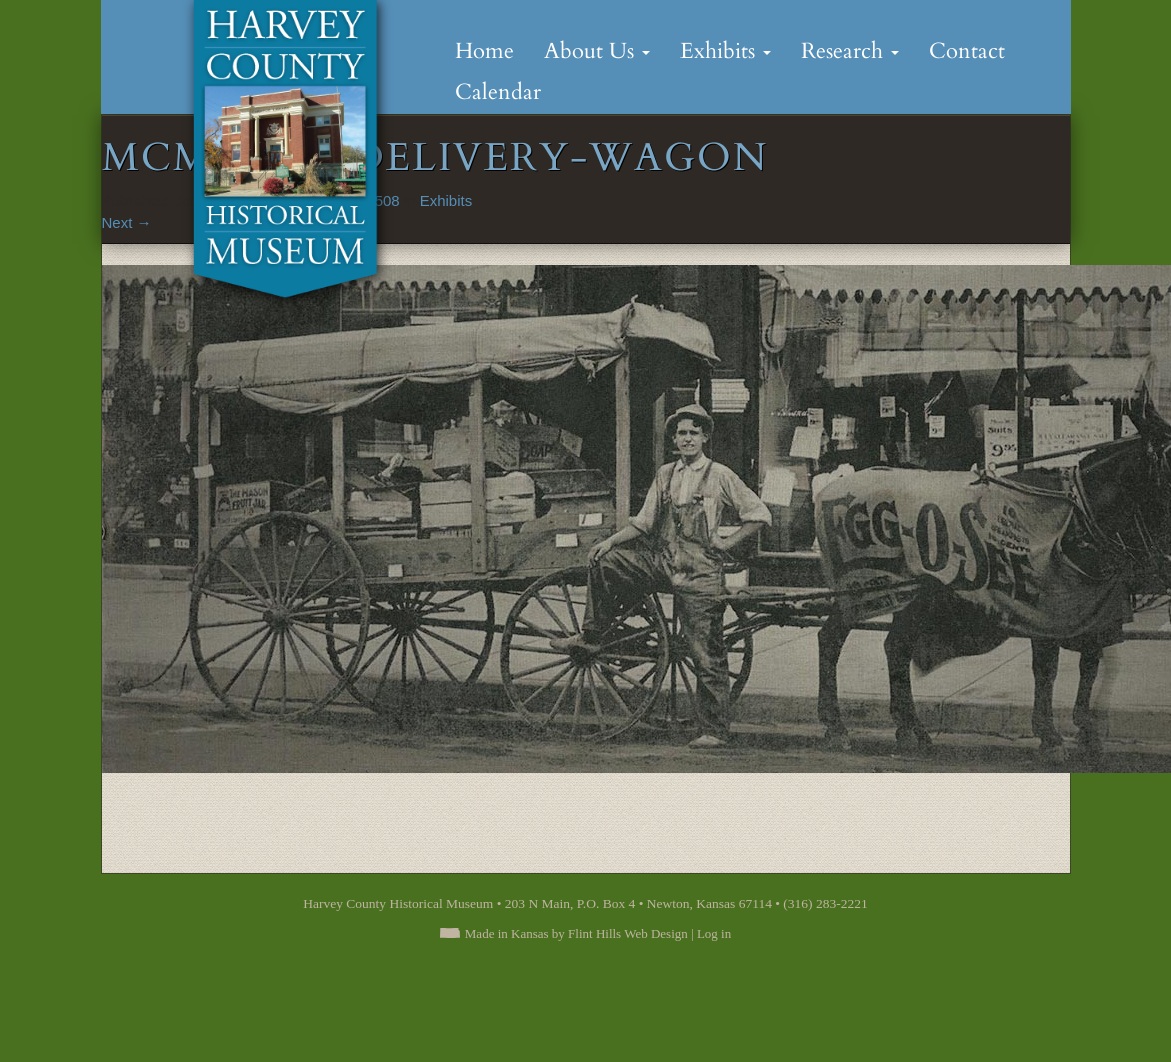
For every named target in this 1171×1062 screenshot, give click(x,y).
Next (127, 222)
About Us (597, 51)
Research (850, 51)
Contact (967, 51)
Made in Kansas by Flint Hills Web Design (576, 933)
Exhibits (725, 51)
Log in (714, 933)
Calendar (498, 92)
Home (484, 51)
